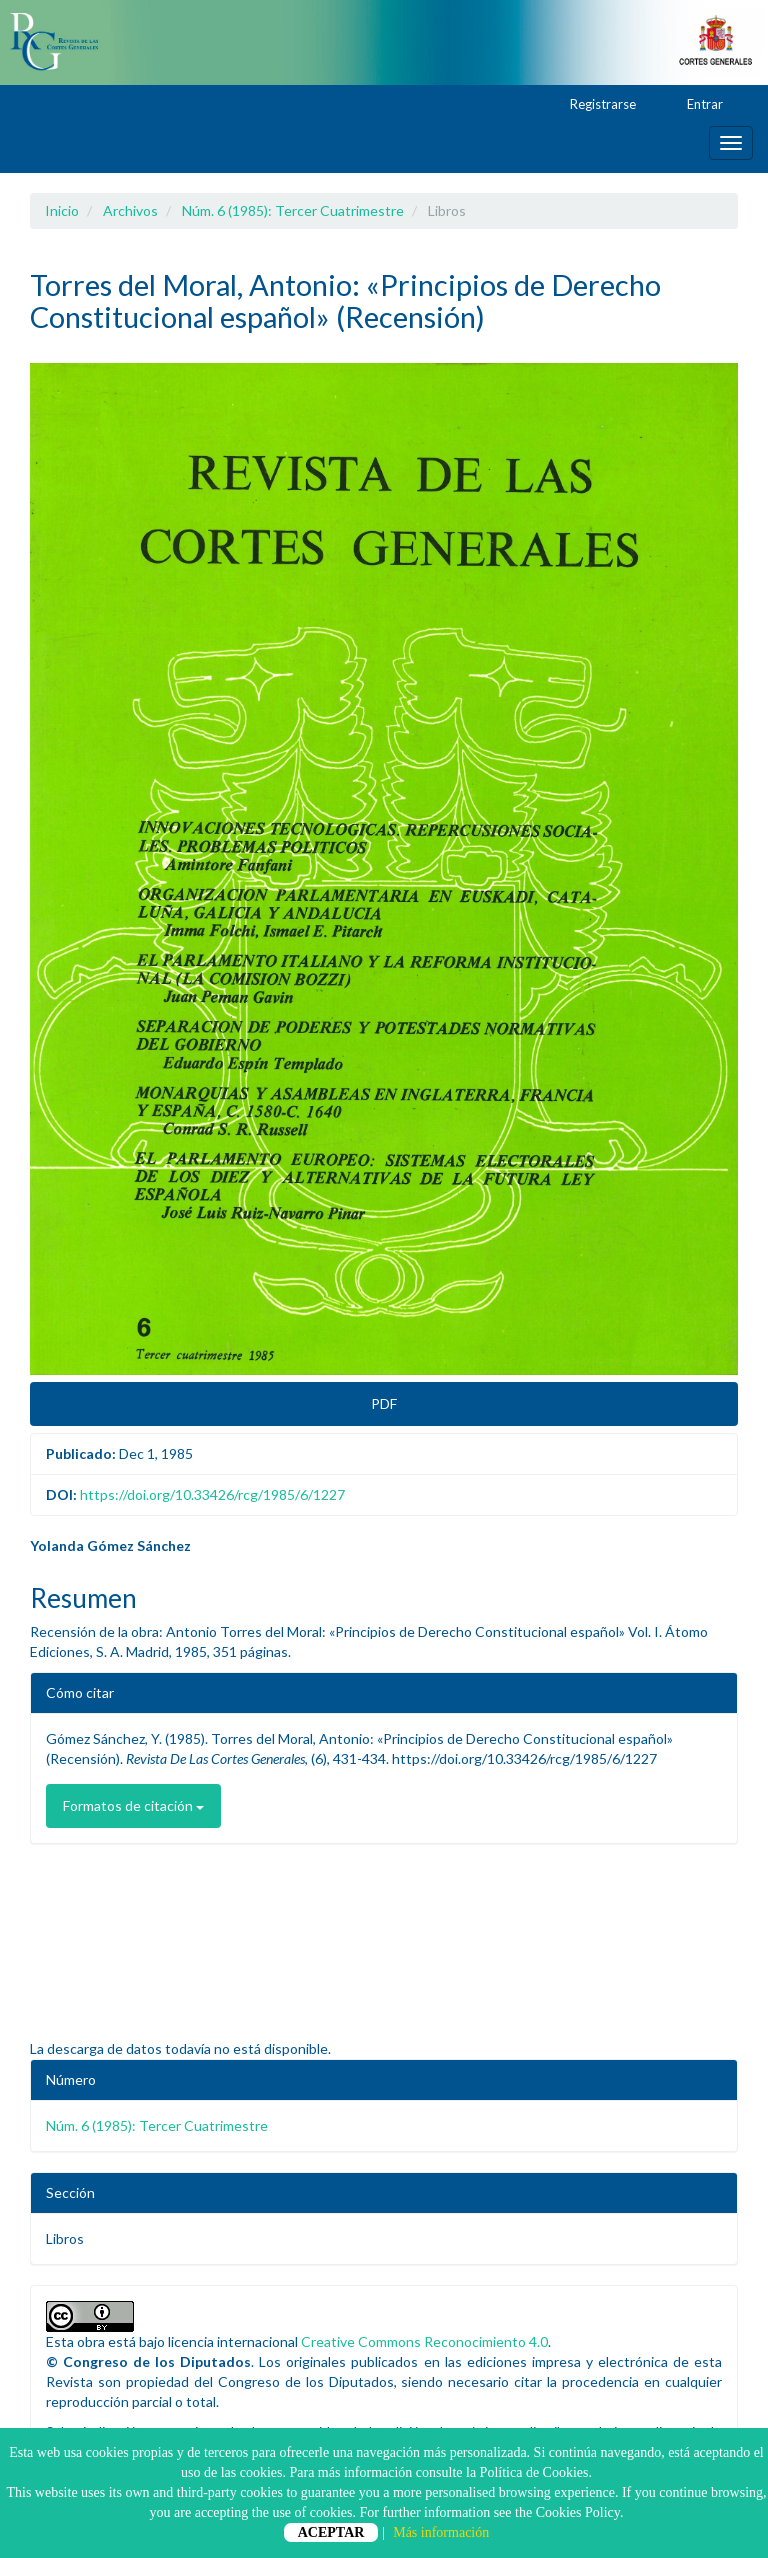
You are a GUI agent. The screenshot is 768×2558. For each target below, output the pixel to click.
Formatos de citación (133, 1805)
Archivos (130, 210)
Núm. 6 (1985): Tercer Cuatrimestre (293, 210)
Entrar (695, 105)
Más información (441, 2532)
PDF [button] (384, 1403)
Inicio (62, 210)
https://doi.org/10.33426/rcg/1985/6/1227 (212, 1494)
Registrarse (593, 105)
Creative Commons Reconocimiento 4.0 (424, 2341)
